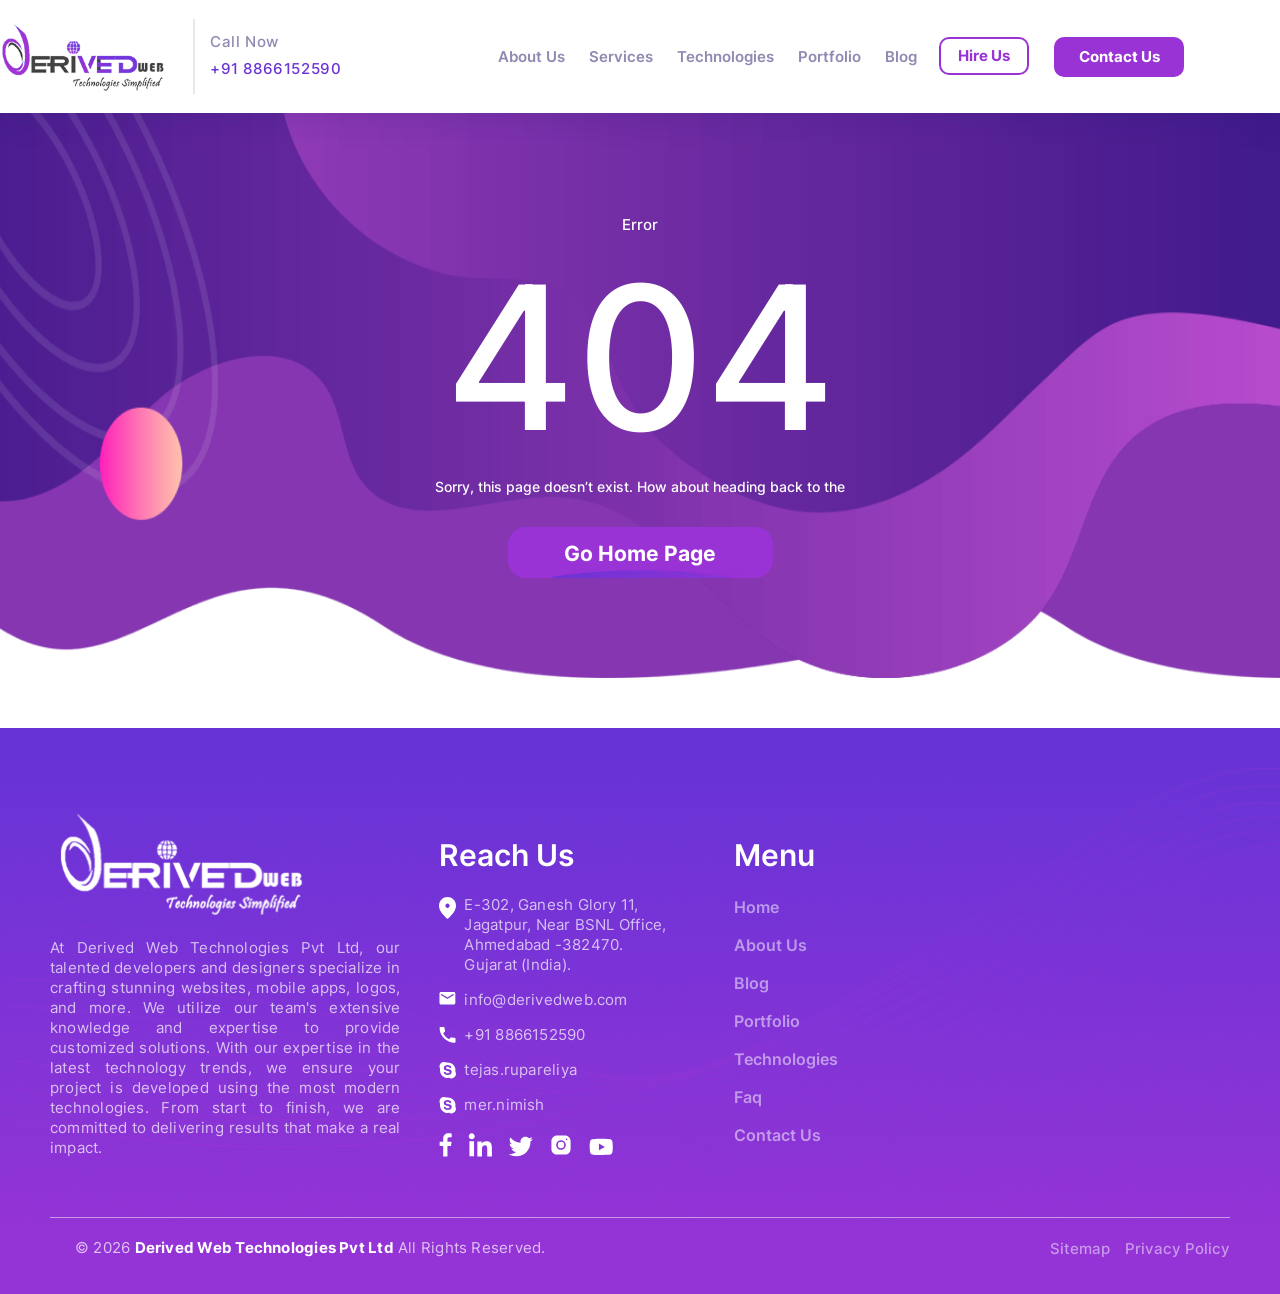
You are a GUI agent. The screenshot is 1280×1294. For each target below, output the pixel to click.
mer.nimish (504, 1104)
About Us (531, 56)
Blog (901, 56)
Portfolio (829, 56)
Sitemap (1080, 1248)
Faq (748, 1097)
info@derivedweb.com (545, 999)
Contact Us (1119, 56)
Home (756, 907)
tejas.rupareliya (520, 1069)
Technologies (725, 56)
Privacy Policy (1177, 1248)
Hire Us (984, 55)
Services (621, 56)
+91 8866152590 (275, 68)
